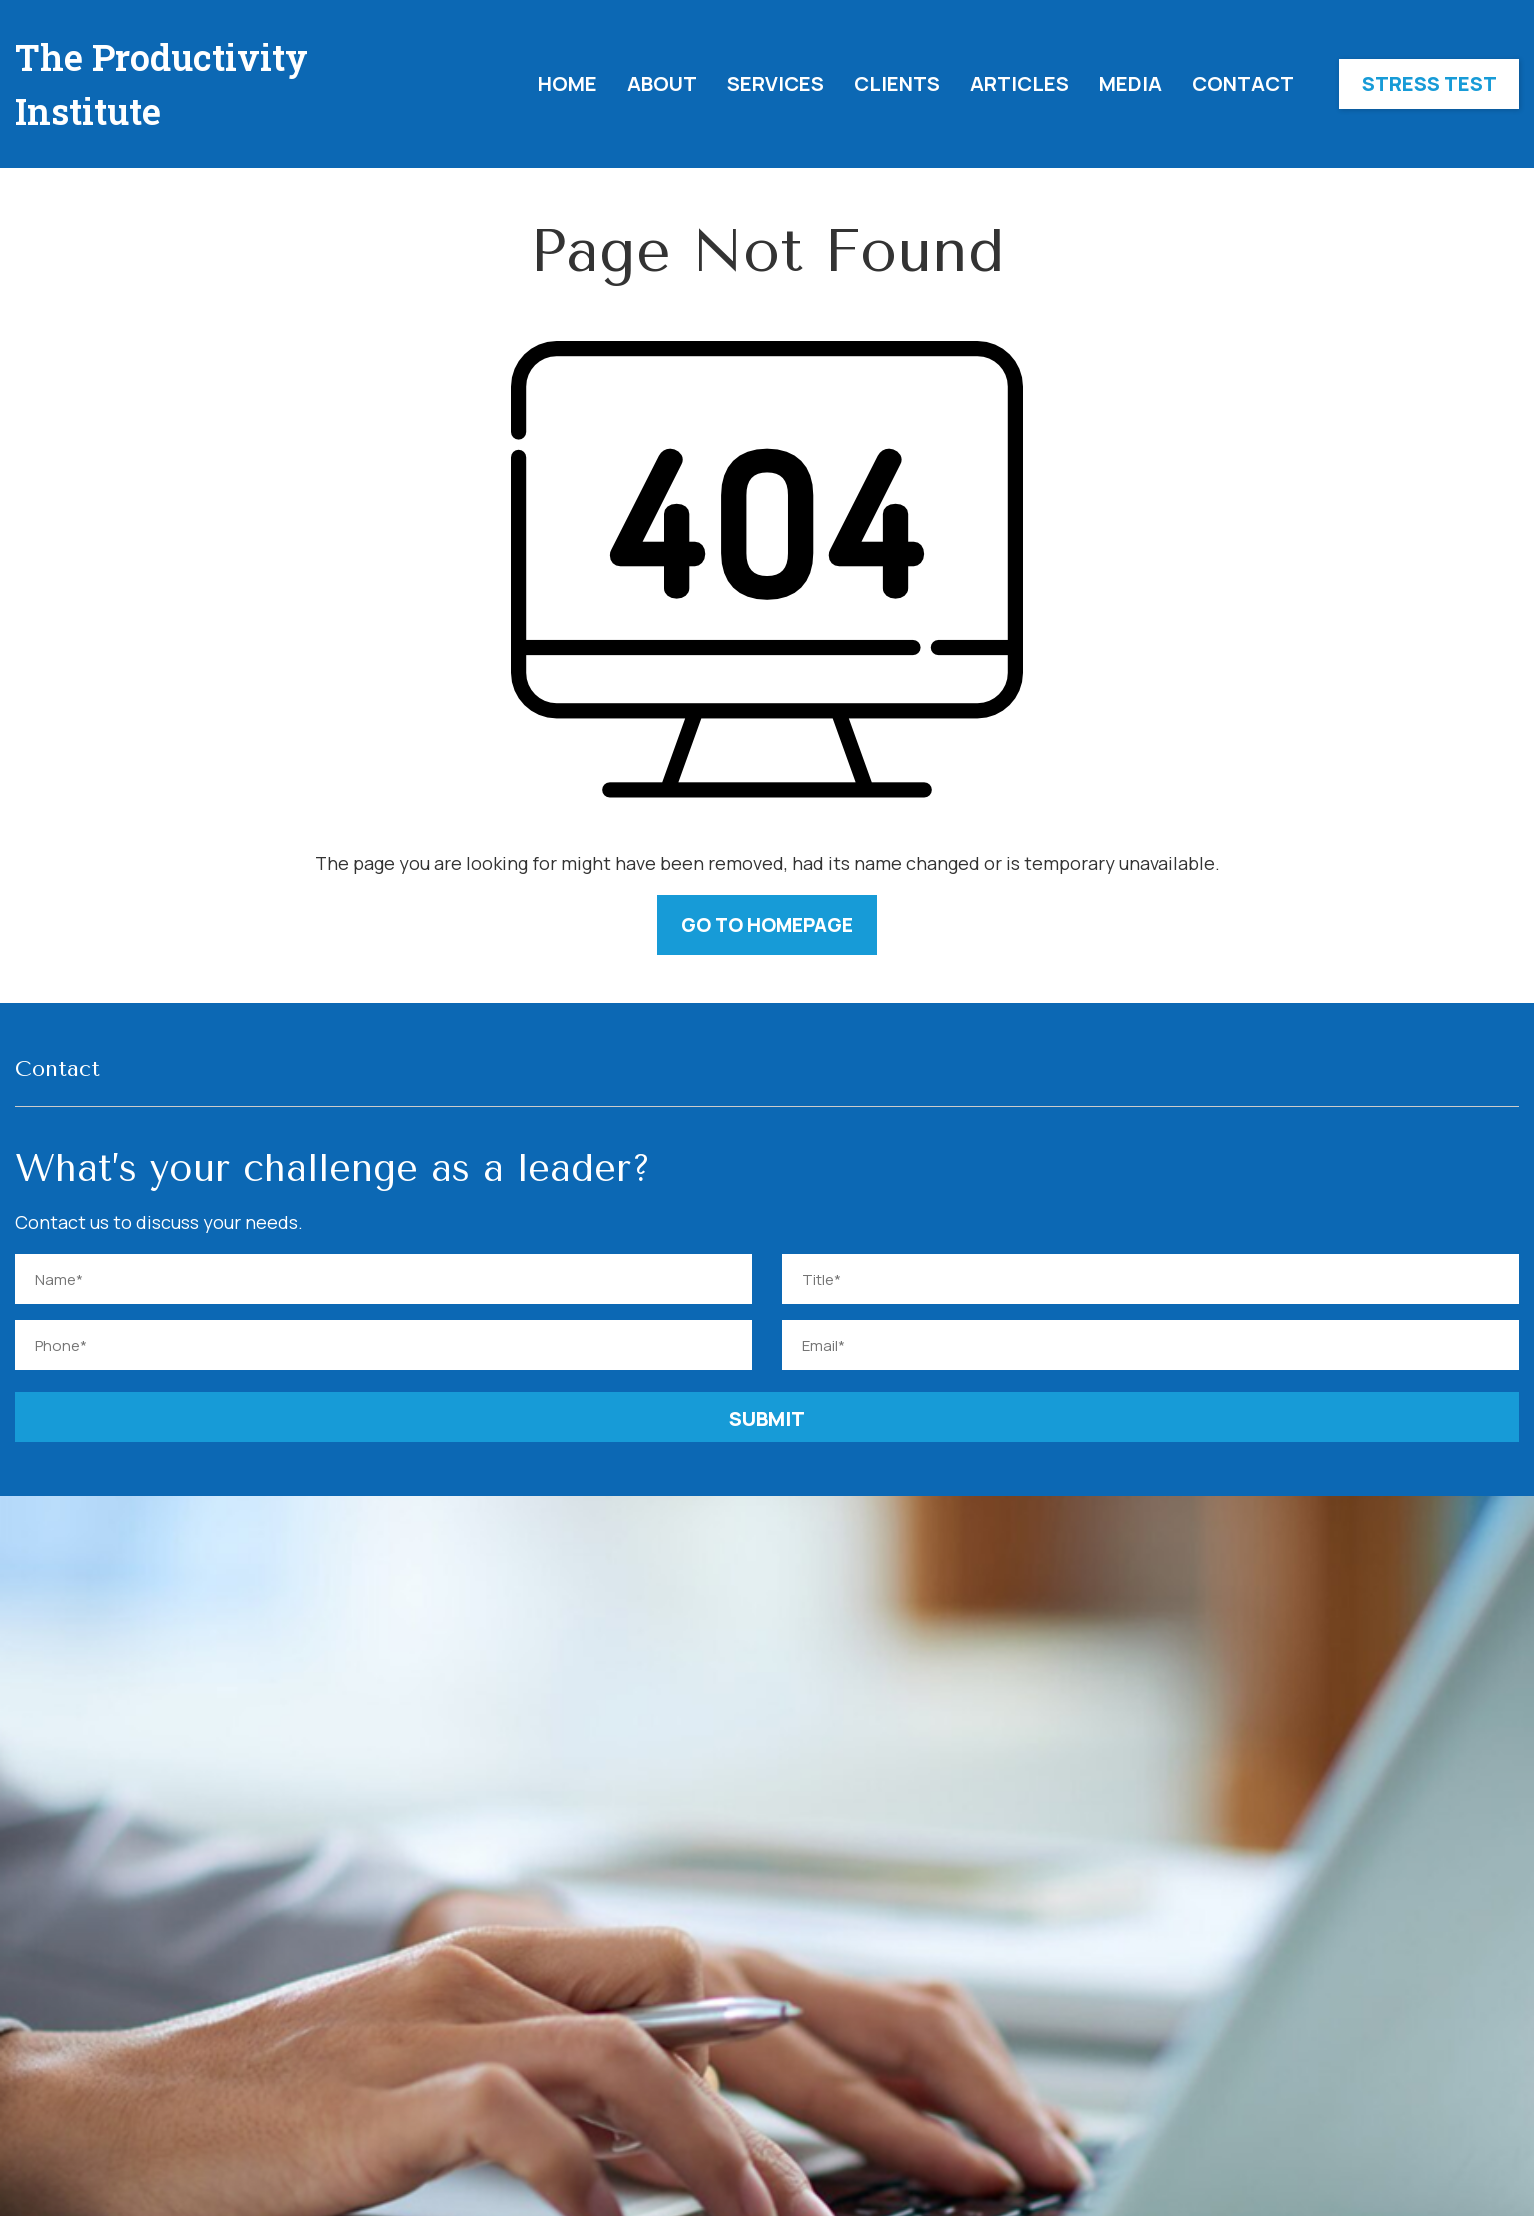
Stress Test (1429, 83)
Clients (897, 83)
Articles (1019, 83)
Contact (1243, 83)
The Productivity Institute (161, 84)
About (662, 83)
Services (775, 83)
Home (567, 83)
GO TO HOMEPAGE (767, 924)
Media (1130, 83)
